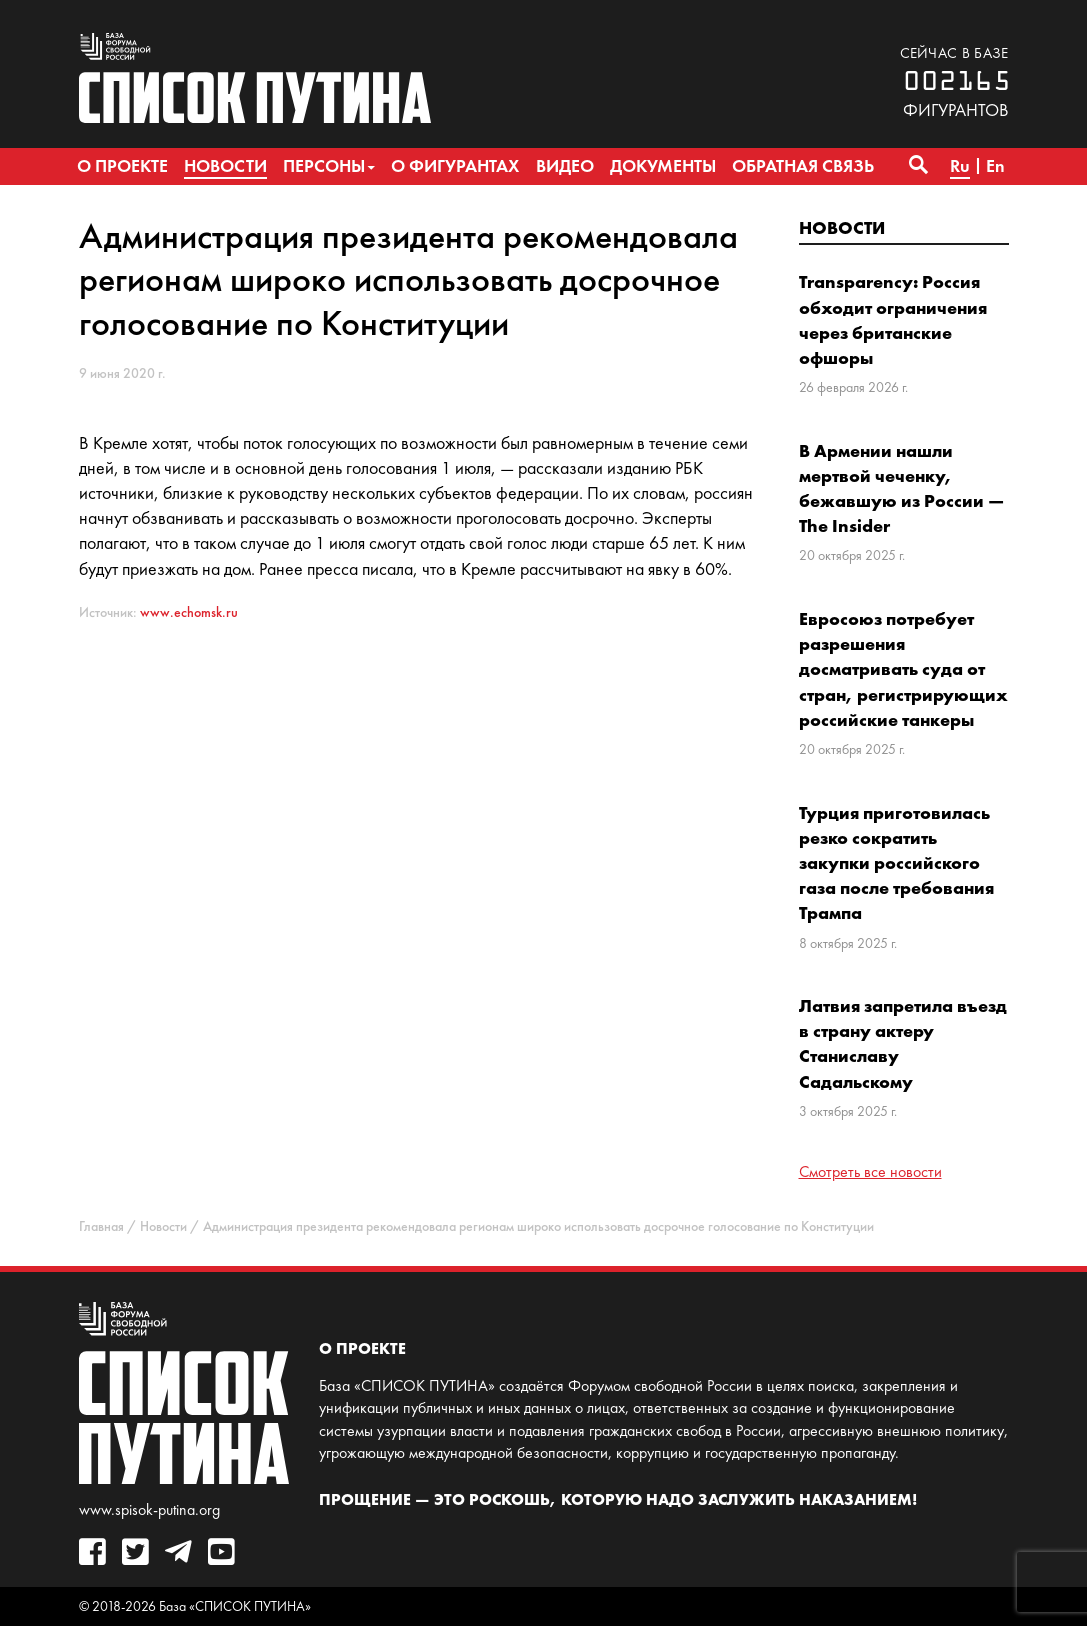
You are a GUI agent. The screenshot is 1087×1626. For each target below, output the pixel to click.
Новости (842, 227)
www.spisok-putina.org (149, 1509)
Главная (101, 1226)
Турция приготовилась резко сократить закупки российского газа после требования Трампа (896, 863)
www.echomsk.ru (189, 612)
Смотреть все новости (870, 1171)
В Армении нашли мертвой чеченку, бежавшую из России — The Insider (901, 488)
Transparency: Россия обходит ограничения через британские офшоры (893, 319)
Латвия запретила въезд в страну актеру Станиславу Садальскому (903, 1043)
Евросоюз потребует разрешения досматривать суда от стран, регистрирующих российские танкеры (903, 669)
